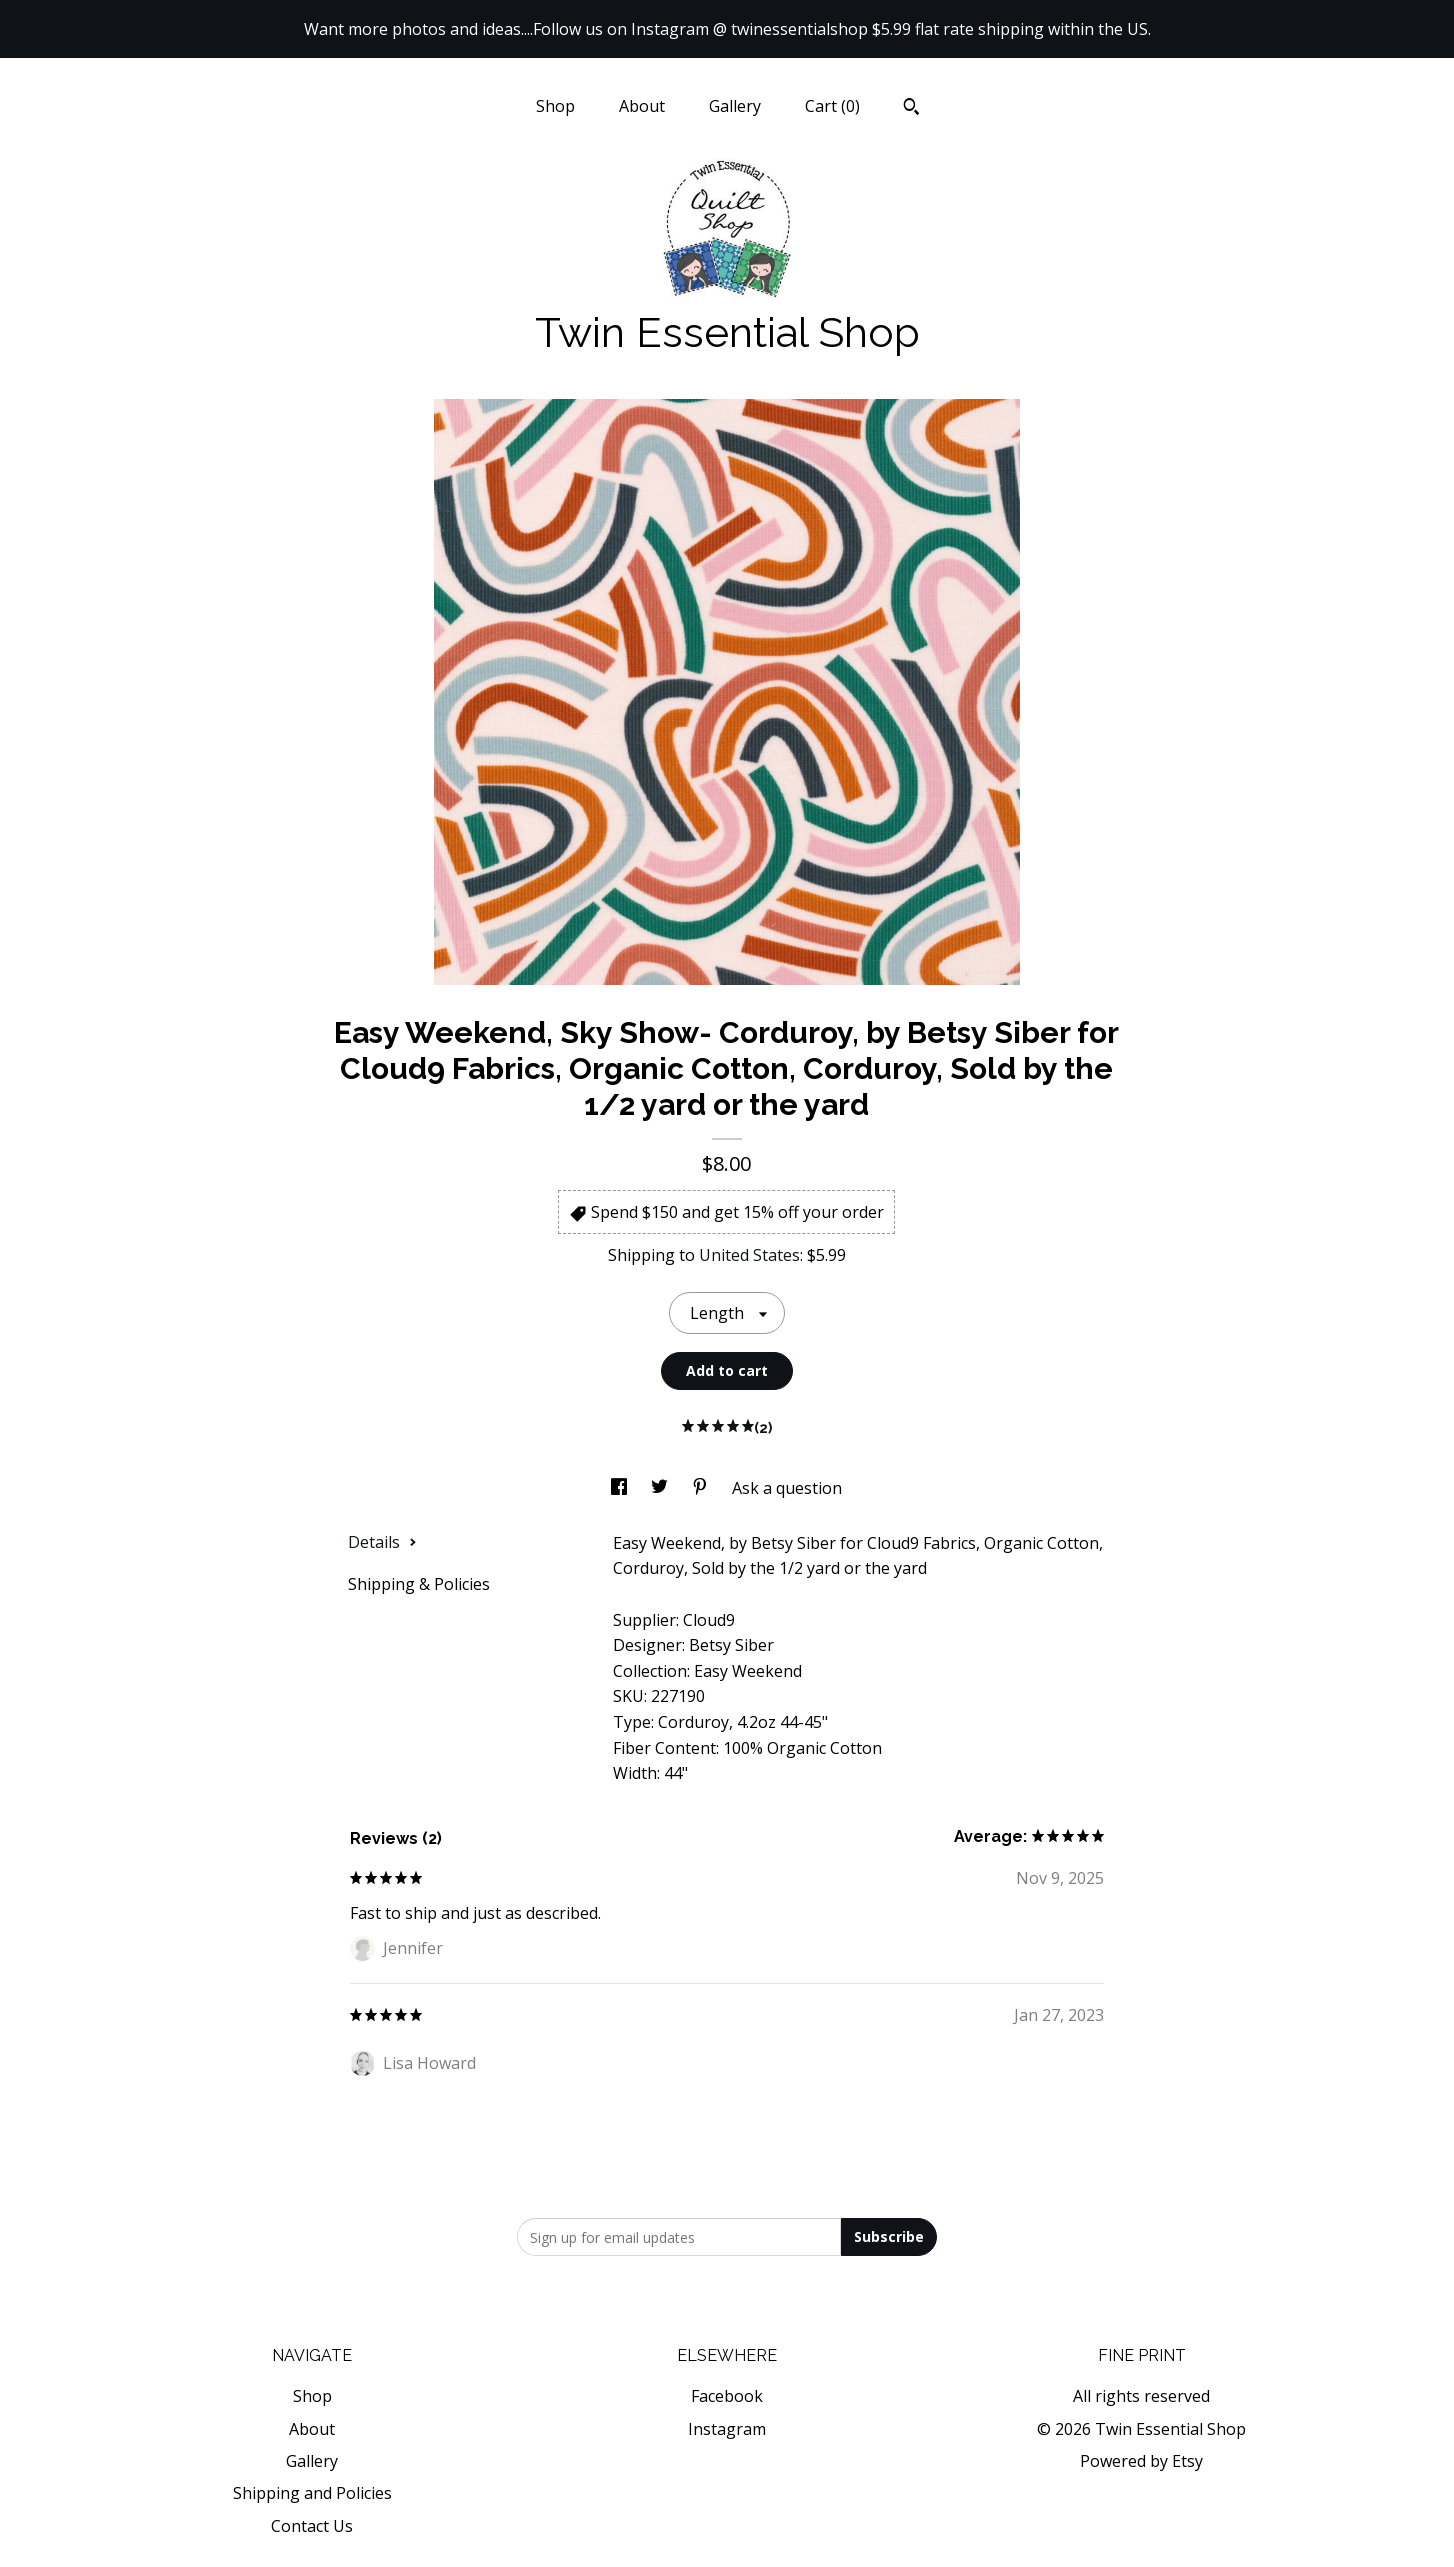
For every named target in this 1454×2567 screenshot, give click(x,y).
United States (749, 1255)
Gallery (735, 106)
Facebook (727, 2396)
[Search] (911, 109)
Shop (555, 106)
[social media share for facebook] (621, 1488)
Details (382, 1542)
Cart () (832, 106)
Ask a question (787, 1488)
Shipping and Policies (312, 2493)
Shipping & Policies (419, 1584)
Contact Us (312, 2526)
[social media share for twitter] (661, 1488)
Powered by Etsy (1141, 2461)
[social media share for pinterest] (702, 1488)
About (642, 106)
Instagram (727, 2429)
